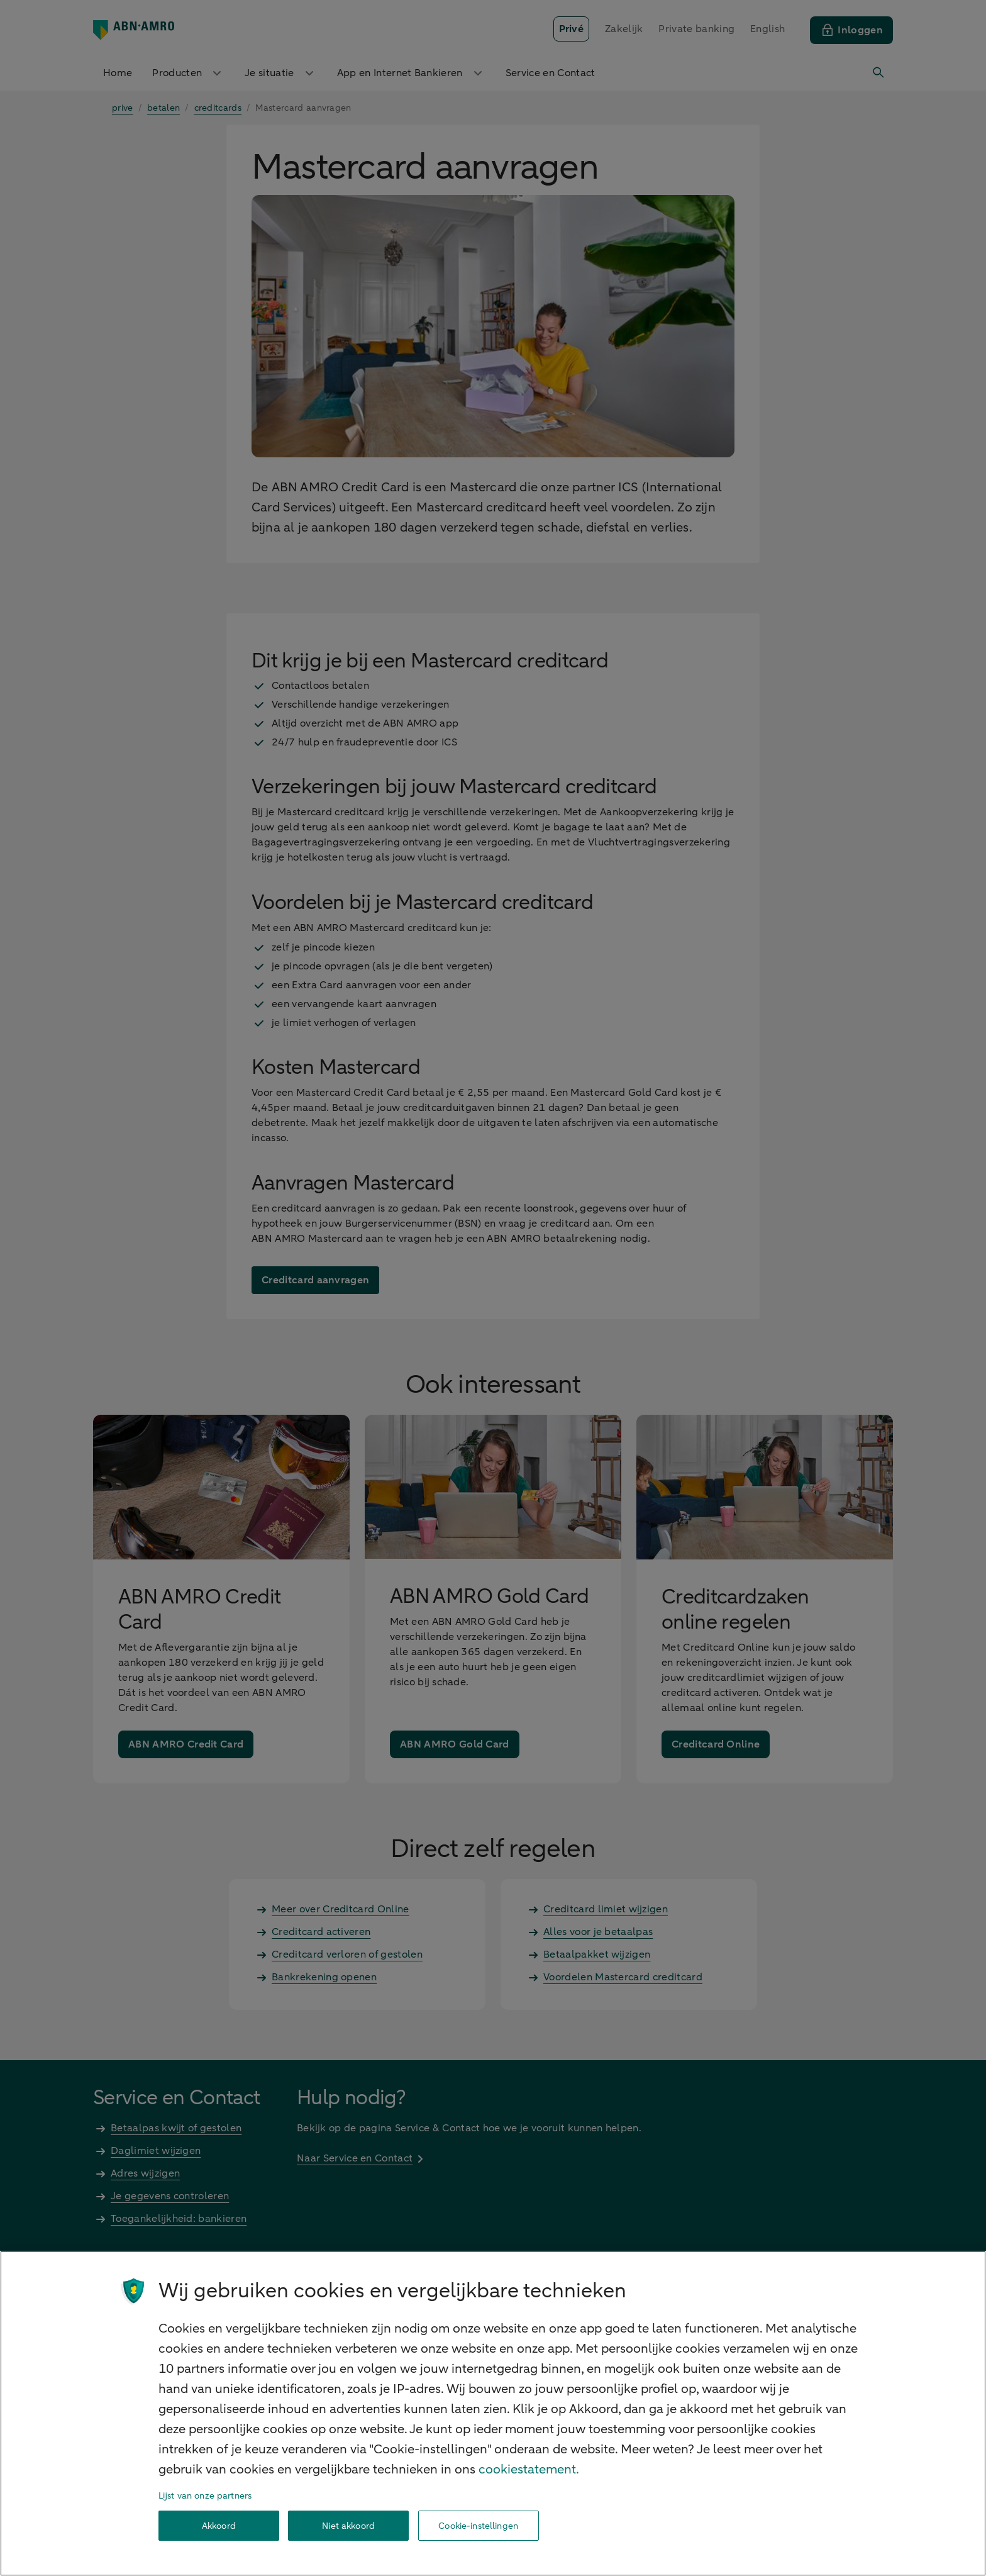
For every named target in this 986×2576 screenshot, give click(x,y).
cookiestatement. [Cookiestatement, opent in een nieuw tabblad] (529, 2469)
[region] (493, 2413)
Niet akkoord (348, 2526)
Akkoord (219, 2526)
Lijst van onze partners (205, 2496)
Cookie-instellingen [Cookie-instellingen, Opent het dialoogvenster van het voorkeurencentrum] (478, 2526)
